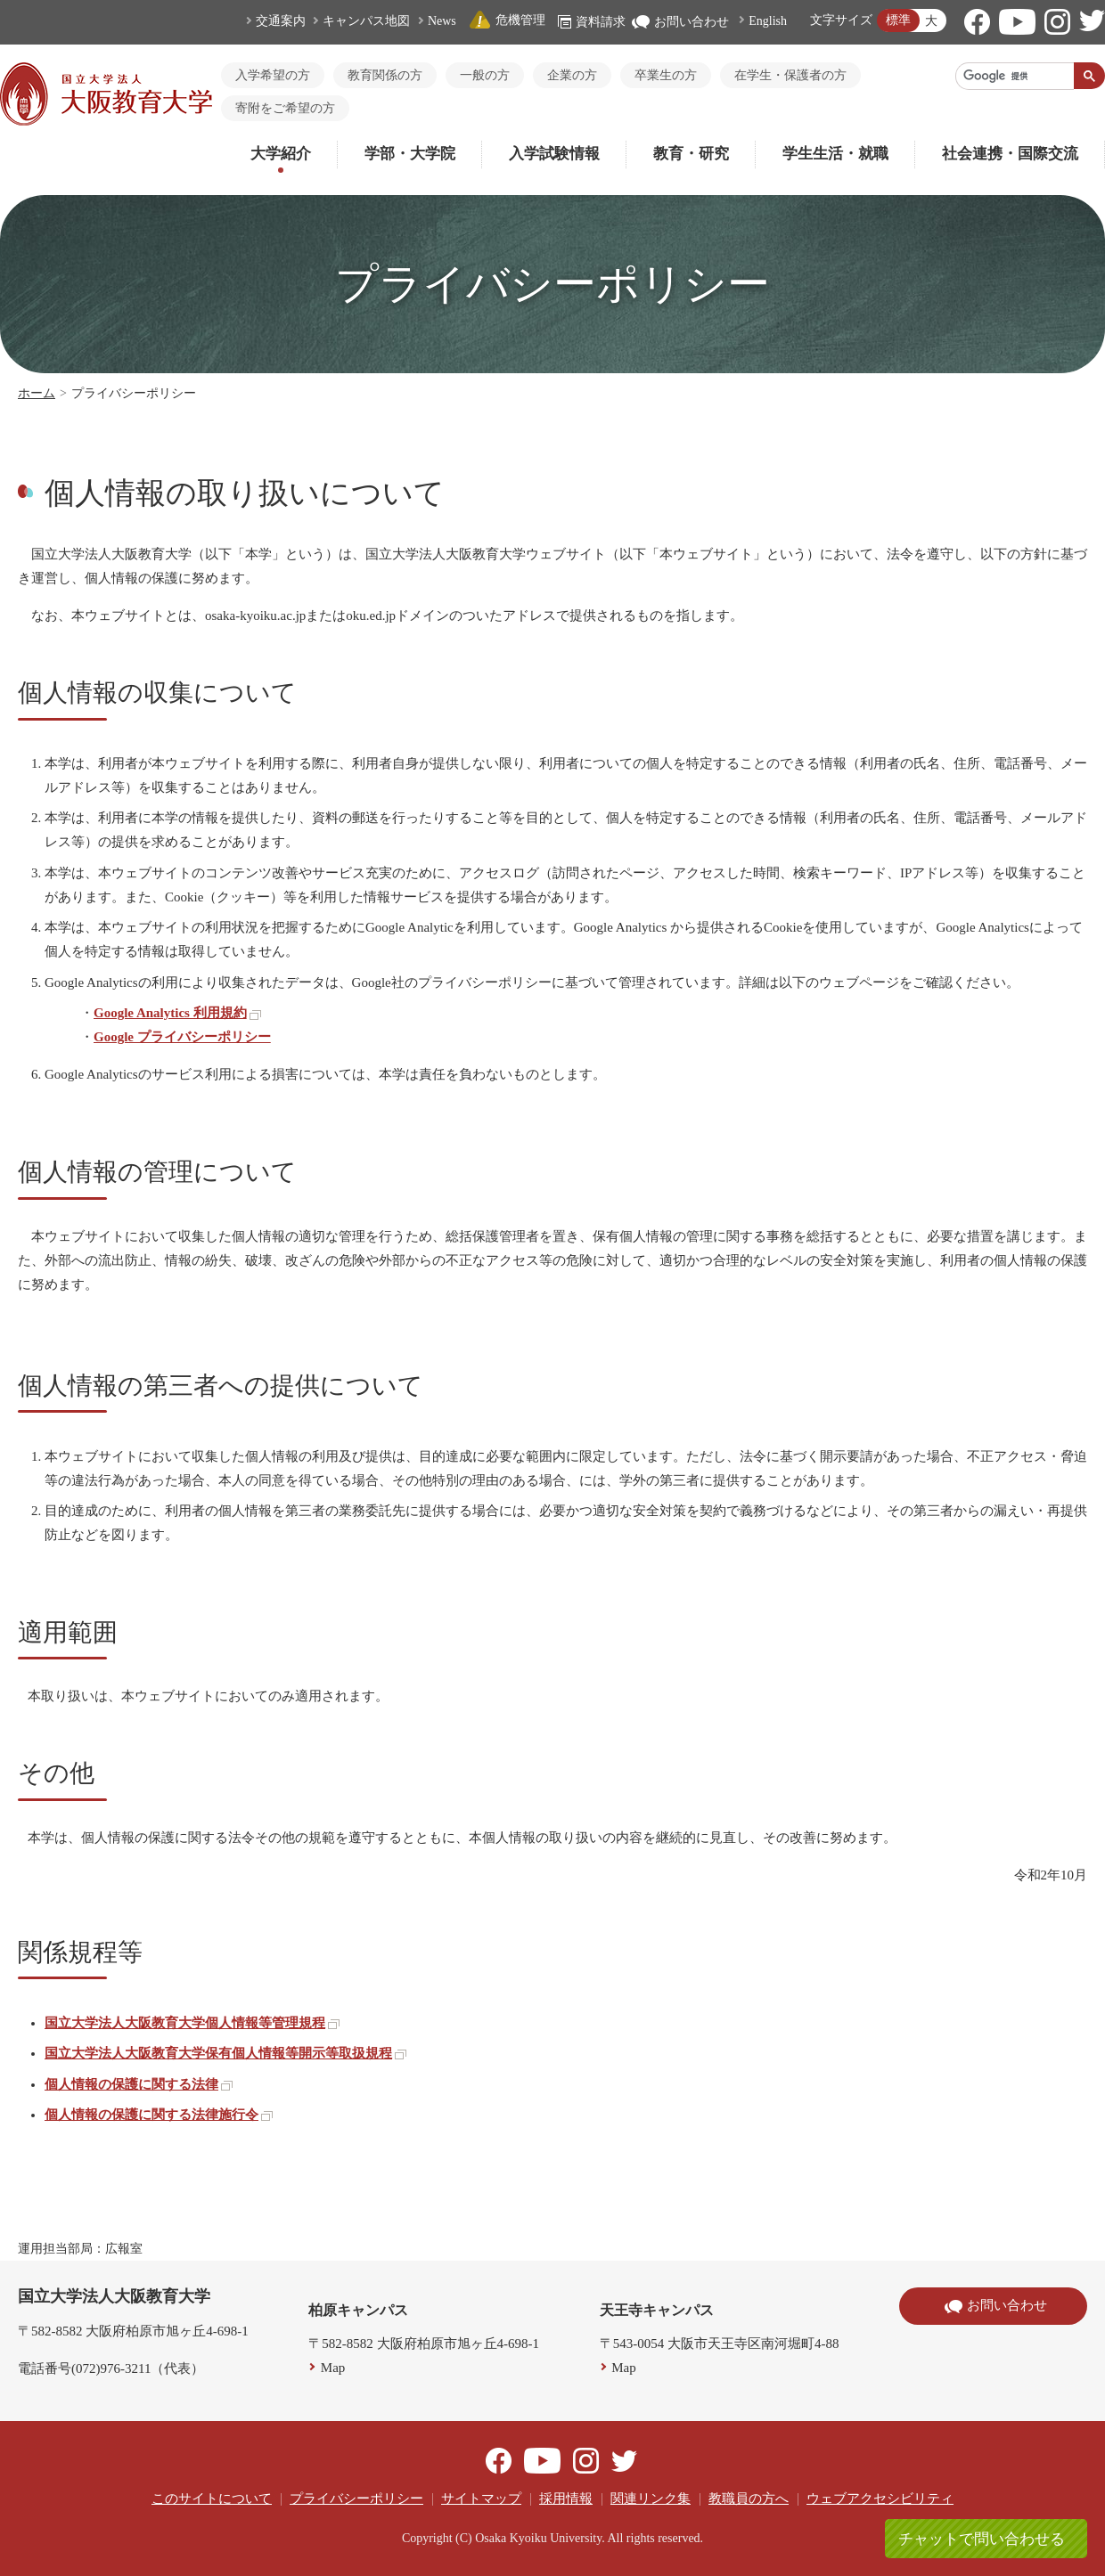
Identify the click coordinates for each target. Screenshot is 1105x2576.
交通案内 (281, 21)
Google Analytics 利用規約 (177, 1013)
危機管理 (507, 20)
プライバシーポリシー (356, 2498)
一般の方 (485, 75)
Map (333, 2367)
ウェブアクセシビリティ (880, 2498)
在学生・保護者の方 (790, 75)
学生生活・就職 (835, 153)
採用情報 (566, 2498)
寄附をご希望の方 (285, 108)
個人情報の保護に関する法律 (139, 2084)
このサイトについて (211, 2498)
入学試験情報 (554, 153)
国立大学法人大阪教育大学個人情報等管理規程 (192, 2023)
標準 (898, 20)
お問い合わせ (680, 22)
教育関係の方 (385, 75)
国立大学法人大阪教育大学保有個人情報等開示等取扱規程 (225, 2053)
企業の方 (572, 75)
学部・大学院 (409, 153)
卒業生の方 (665, 75)
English (768, 21)
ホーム (36, 393)
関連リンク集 (650, 2498)
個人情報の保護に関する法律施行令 (159, 2114)
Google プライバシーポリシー (182, 1037)
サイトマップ (481, 2498)
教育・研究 (691, 153)
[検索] (1015, 76)
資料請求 (592, 22)
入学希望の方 (272, 75)
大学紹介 (280, 153)
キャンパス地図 (366, 21)
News (442, 21)
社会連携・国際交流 (1010, 153)
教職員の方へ (748, 2498)
